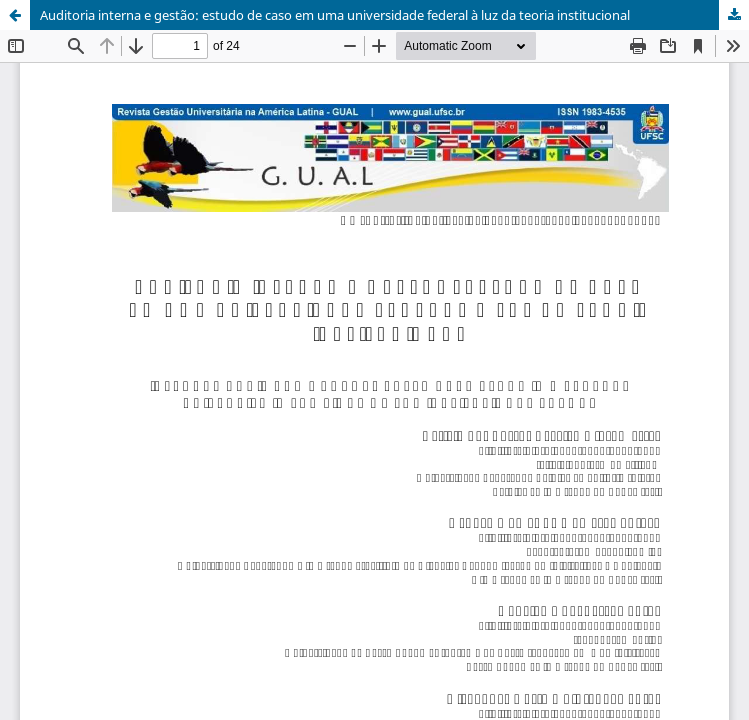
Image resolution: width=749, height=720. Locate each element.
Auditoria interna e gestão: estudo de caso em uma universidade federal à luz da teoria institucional (335, 15)
